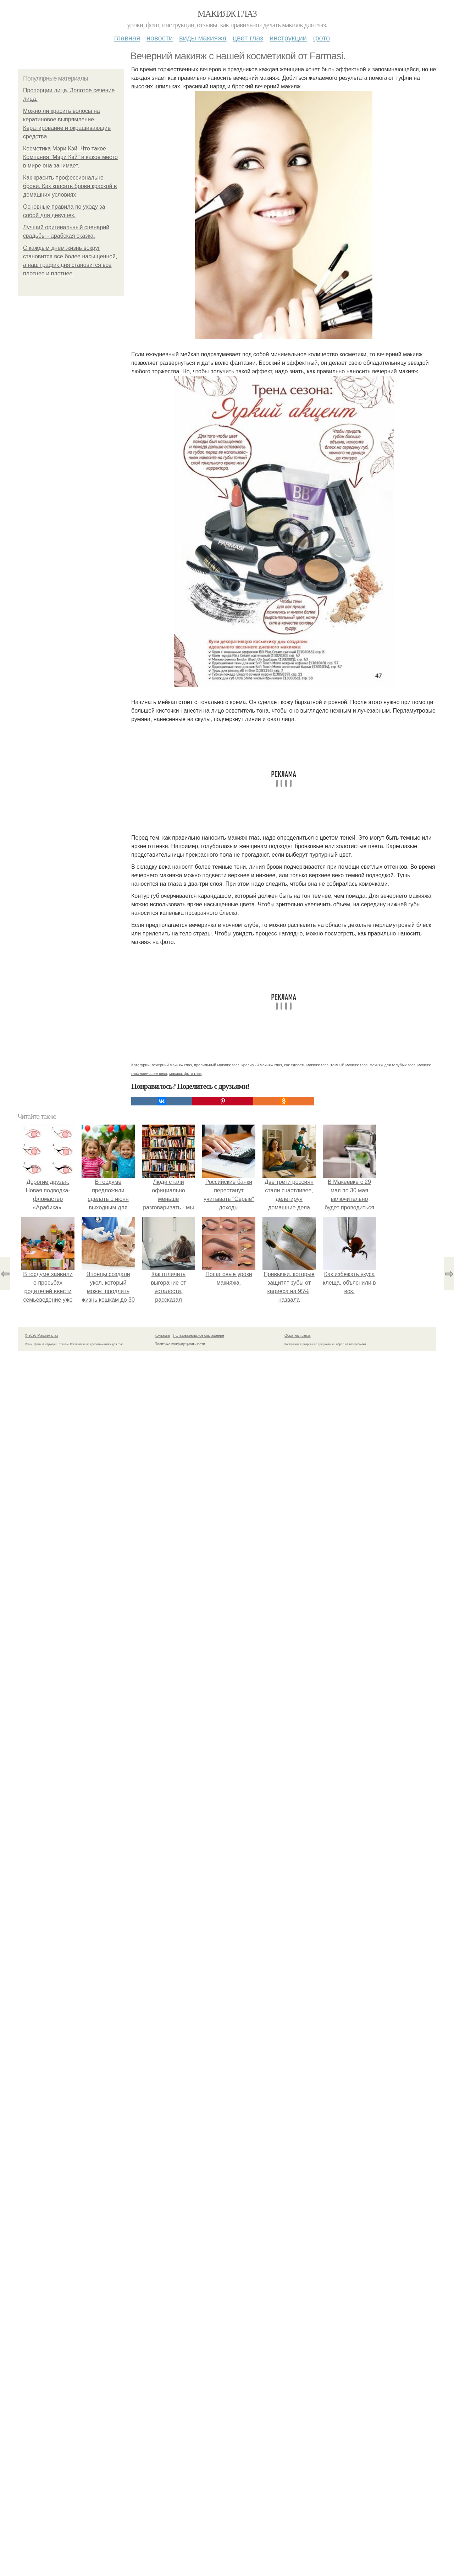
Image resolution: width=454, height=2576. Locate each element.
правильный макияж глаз (216, 1065)
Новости (159, 38)
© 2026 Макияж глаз (41, 1336)
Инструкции (288, 38)
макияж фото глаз (185, 1073)
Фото (321, 38)
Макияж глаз (227, 14)
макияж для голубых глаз (392, 1065)
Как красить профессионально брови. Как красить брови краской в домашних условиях (70, 186)
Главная (127, 38)
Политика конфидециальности (180, 1344)
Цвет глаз (248, 38)
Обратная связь (297, 1336)
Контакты (162, 1336)
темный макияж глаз (349, 1065)
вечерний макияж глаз (172, 1065)
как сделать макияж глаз (306, 1065)
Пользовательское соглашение (198, 1336)
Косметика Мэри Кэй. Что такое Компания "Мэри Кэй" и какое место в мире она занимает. (70, 157)
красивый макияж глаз (262, 1065)
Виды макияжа (203, 38)
